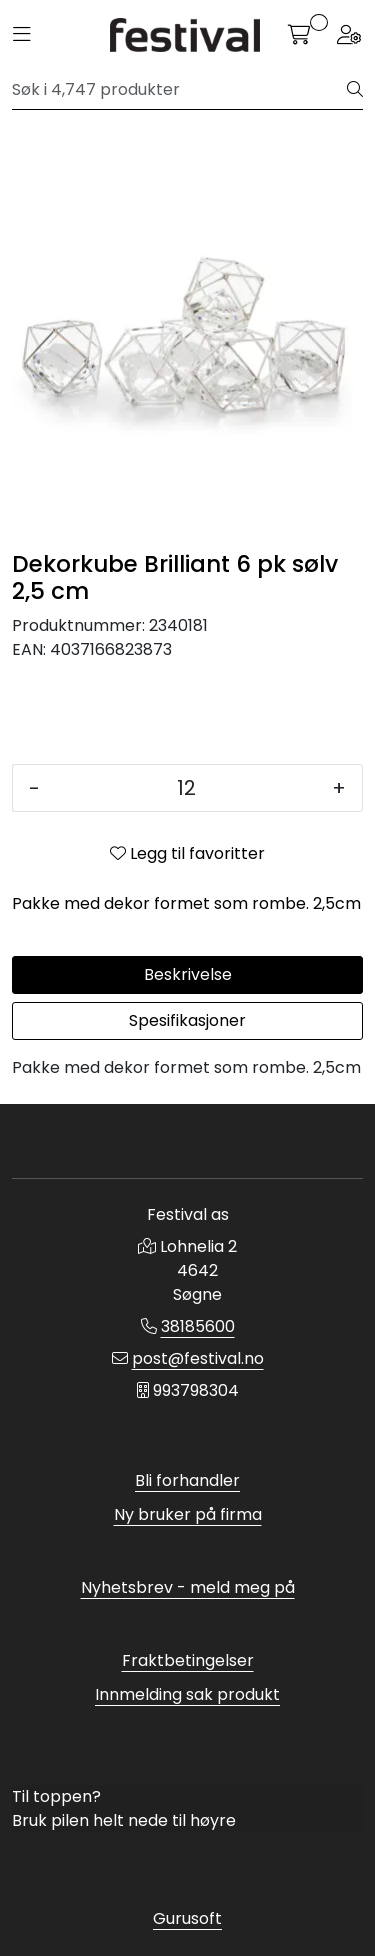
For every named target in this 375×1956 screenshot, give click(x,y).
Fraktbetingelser (188, 1660)
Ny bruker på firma (188, 1514)
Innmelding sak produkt (187, 1694)
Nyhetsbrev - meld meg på (188, 1587)
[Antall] (186, 788)
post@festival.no (198, 1358)
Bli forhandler (187, 1480)
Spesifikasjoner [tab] (187, 1020)
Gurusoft (187, 1918)
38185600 (198, 1326)
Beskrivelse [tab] (188, 974)
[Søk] (180, 90)
